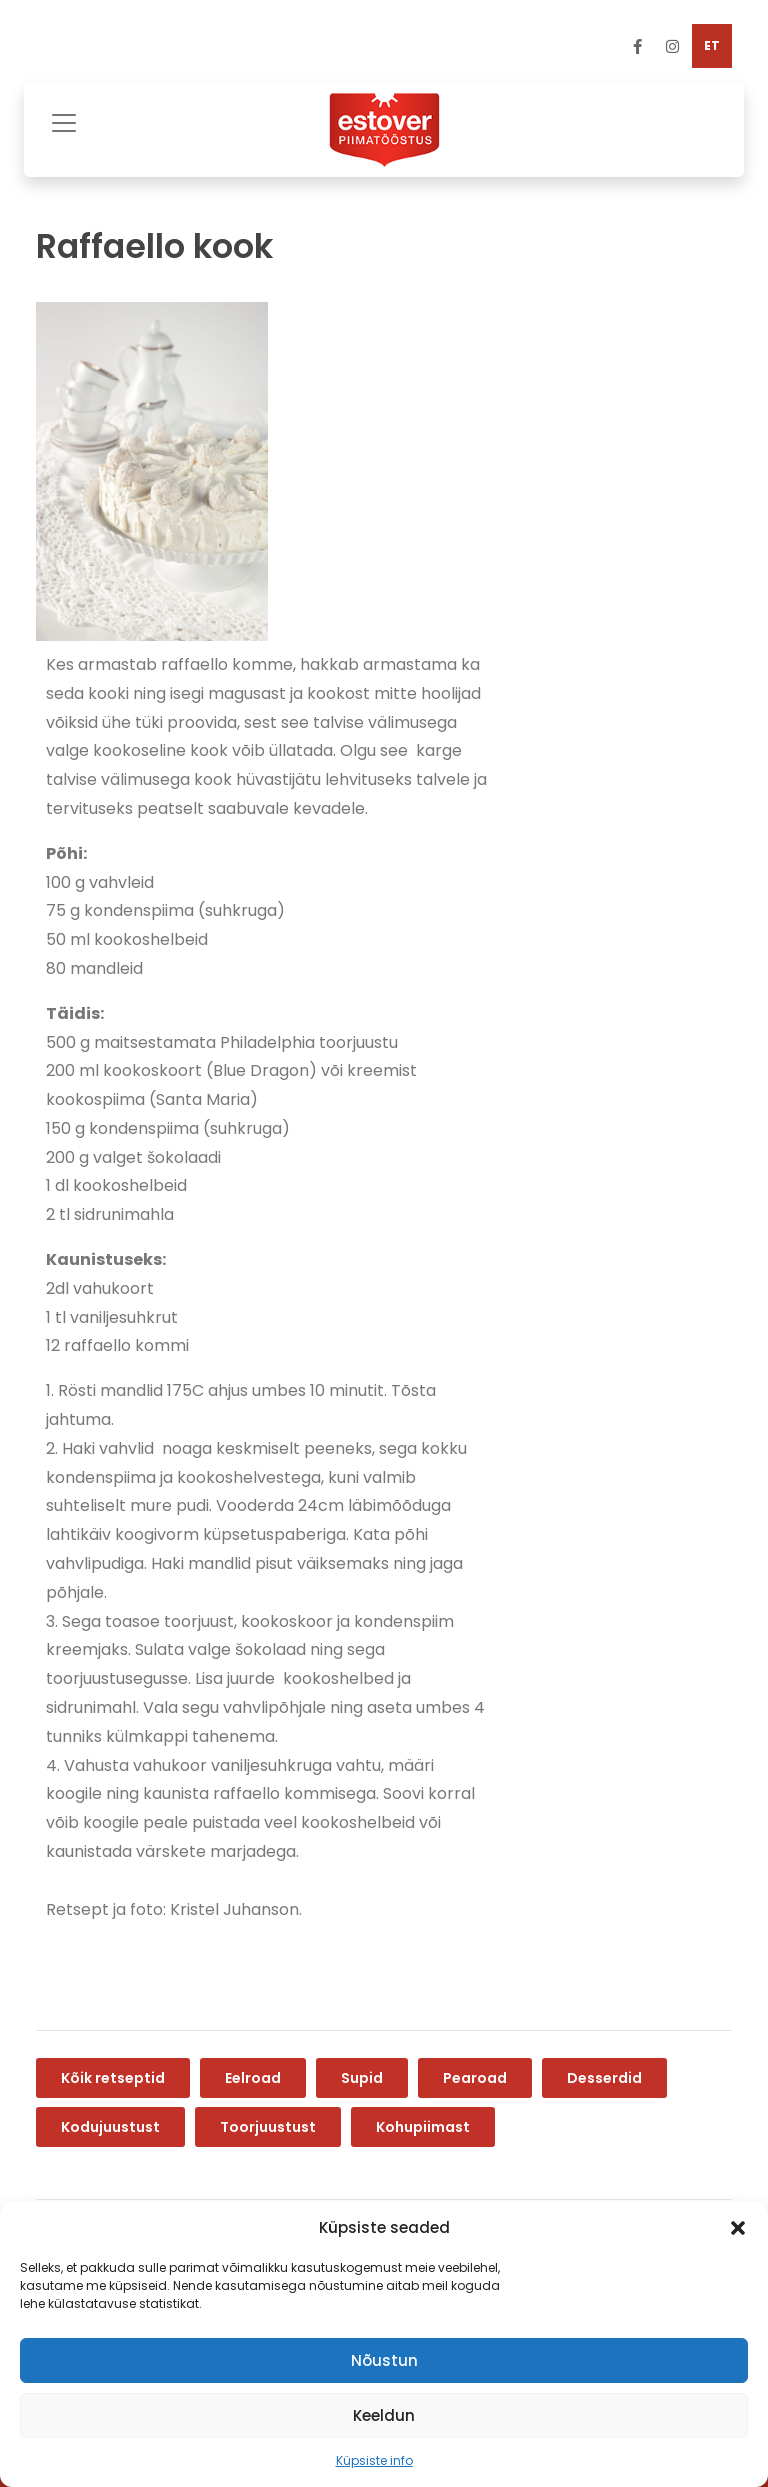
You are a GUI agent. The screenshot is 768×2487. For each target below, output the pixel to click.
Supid (362, 2078)
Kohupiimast (423, 2127)
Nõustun (384, 2360)
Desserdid (604, 2078)
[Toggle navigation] (64, 120)
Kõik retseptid (113, 2078)
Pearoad (475, 2078)
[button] (738, 2228)
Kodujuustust (110, 2127)
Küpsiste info (374, 2460)
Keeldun (384, 2415)
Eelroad (253, 2078)
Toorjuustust (268, 2127)
